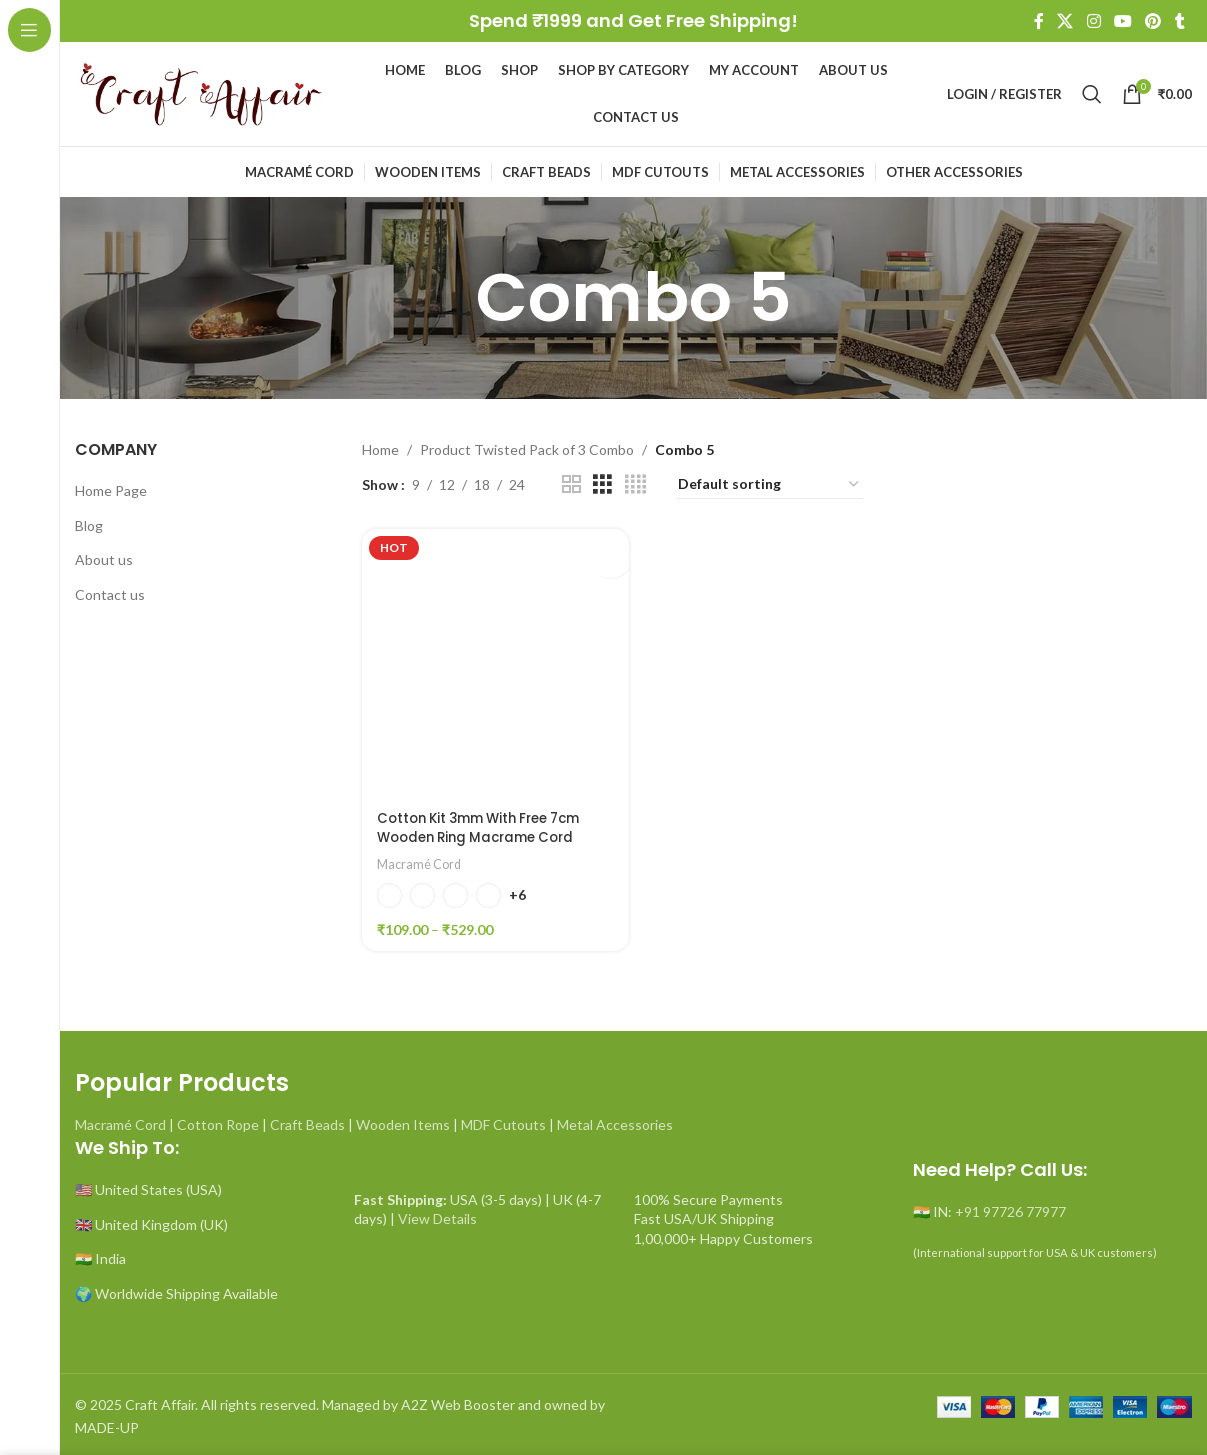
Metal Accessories (615, 1120)
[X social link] (1065, 21)
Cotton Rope (218, 1120)
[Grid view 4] (635, 484)
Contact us (110, 594)
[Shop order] (769, 485)
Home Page (111, 490)
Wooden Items (403, 1120)
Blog (89, 525)
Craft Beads (307, 1120)
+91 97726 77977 (1010, 1207)
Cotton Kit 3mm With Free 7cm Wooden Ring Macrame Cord (488, 824)
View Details (437, 1214)
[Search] (1092, 94)
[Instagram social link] (1093, 21)
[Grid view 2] (571, 484)
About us (104, 559)
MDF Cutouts (503, 1120)
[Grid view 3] (602, 484)
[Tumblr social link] (1180, 21)
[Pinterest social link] (1153, 21)
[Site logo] (200, 92)
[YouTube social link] (1122, 21)
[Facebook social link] (1039, 21)
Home (380, 449)
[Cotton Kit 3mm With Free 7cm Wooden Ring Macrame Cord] (493, 661)
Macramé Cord (421, 860)
